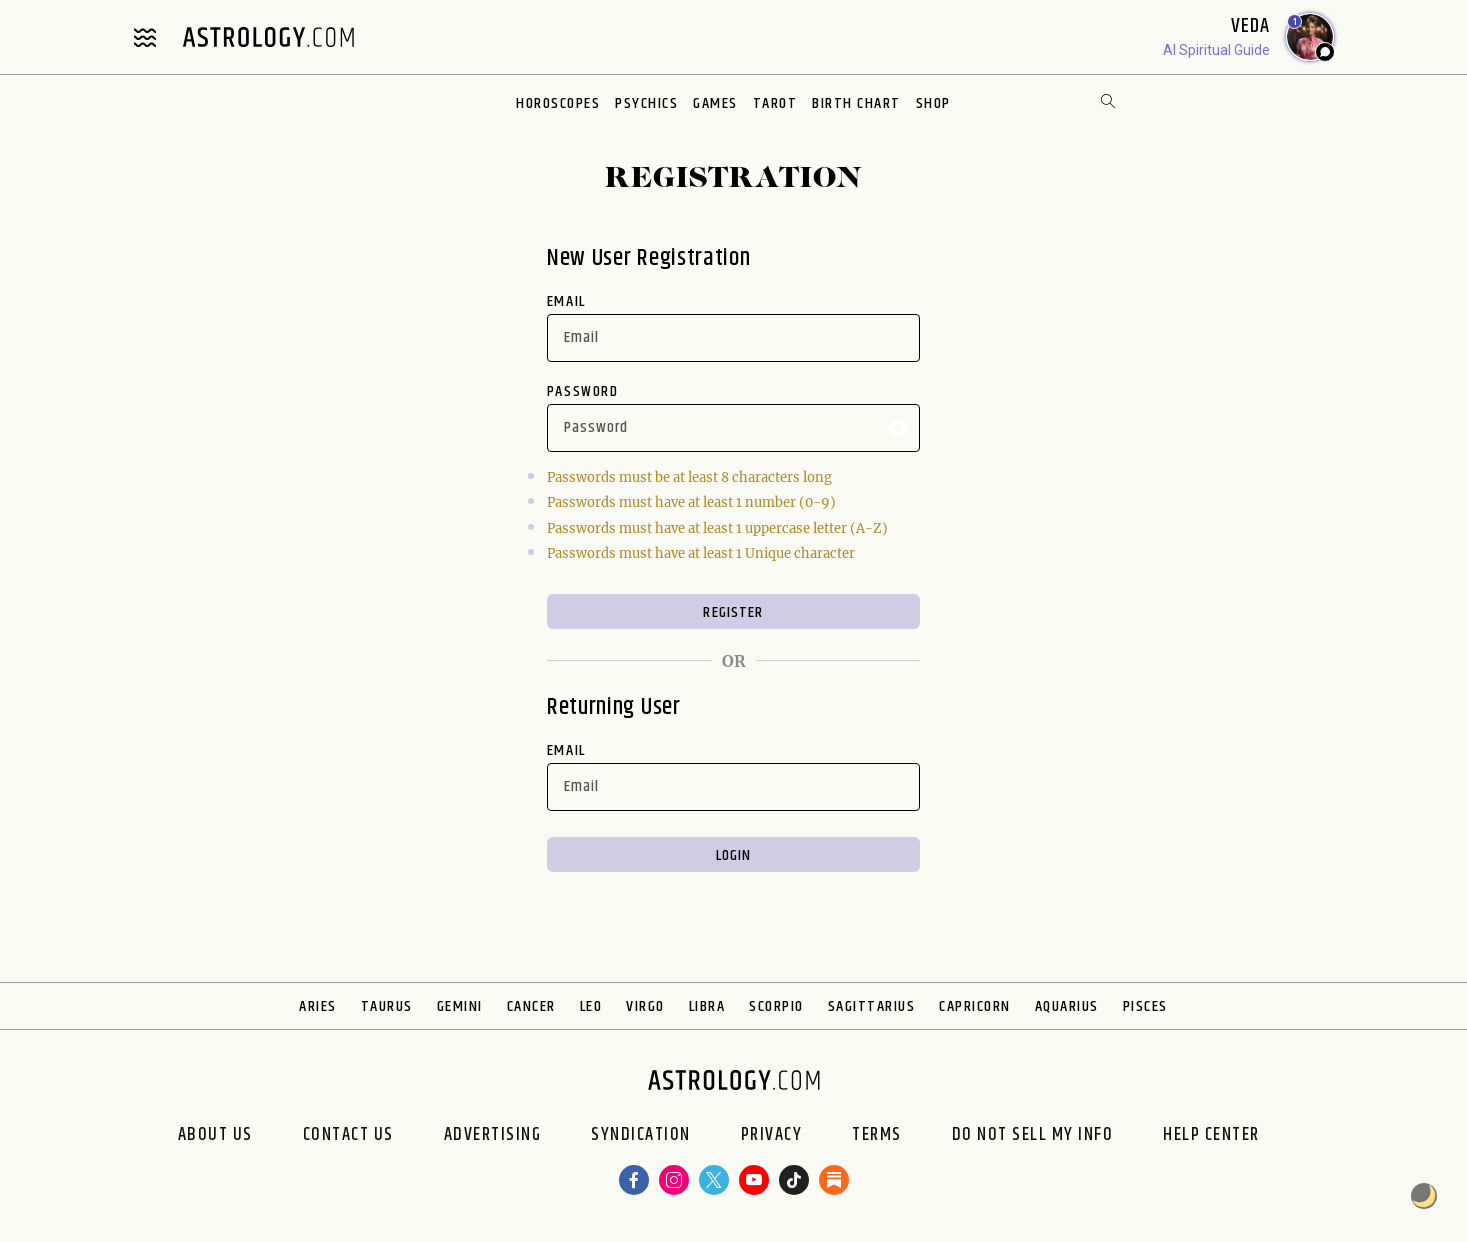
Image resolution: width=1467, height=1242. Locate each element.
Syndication (641, 1135)
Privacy (772, 1135)
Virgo (645, 1006)
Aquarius (1067, 1006)
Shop (933, 103)
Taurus (387, 1006)
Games (715, 103)
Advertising (493, 1135)
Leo (591, 1006)
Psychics (646, 103)
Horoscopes (558, 103)
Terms (877, 1135)
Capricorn (975, 1006)
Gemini (460, 1006)
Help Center (1211, 1135)
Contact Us (348, 1135)
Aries (318, 1006)
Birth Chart (856, 103)
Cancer (531, 1006)
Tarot (775, 103)
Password (583, 391)
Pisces (1145, 1006)
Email (566, 301)
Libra (707, 1006)
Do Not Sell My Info (1033, 1135)
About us (215, 1135)
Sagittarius (872, 1006)
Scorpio (776, 1006)
